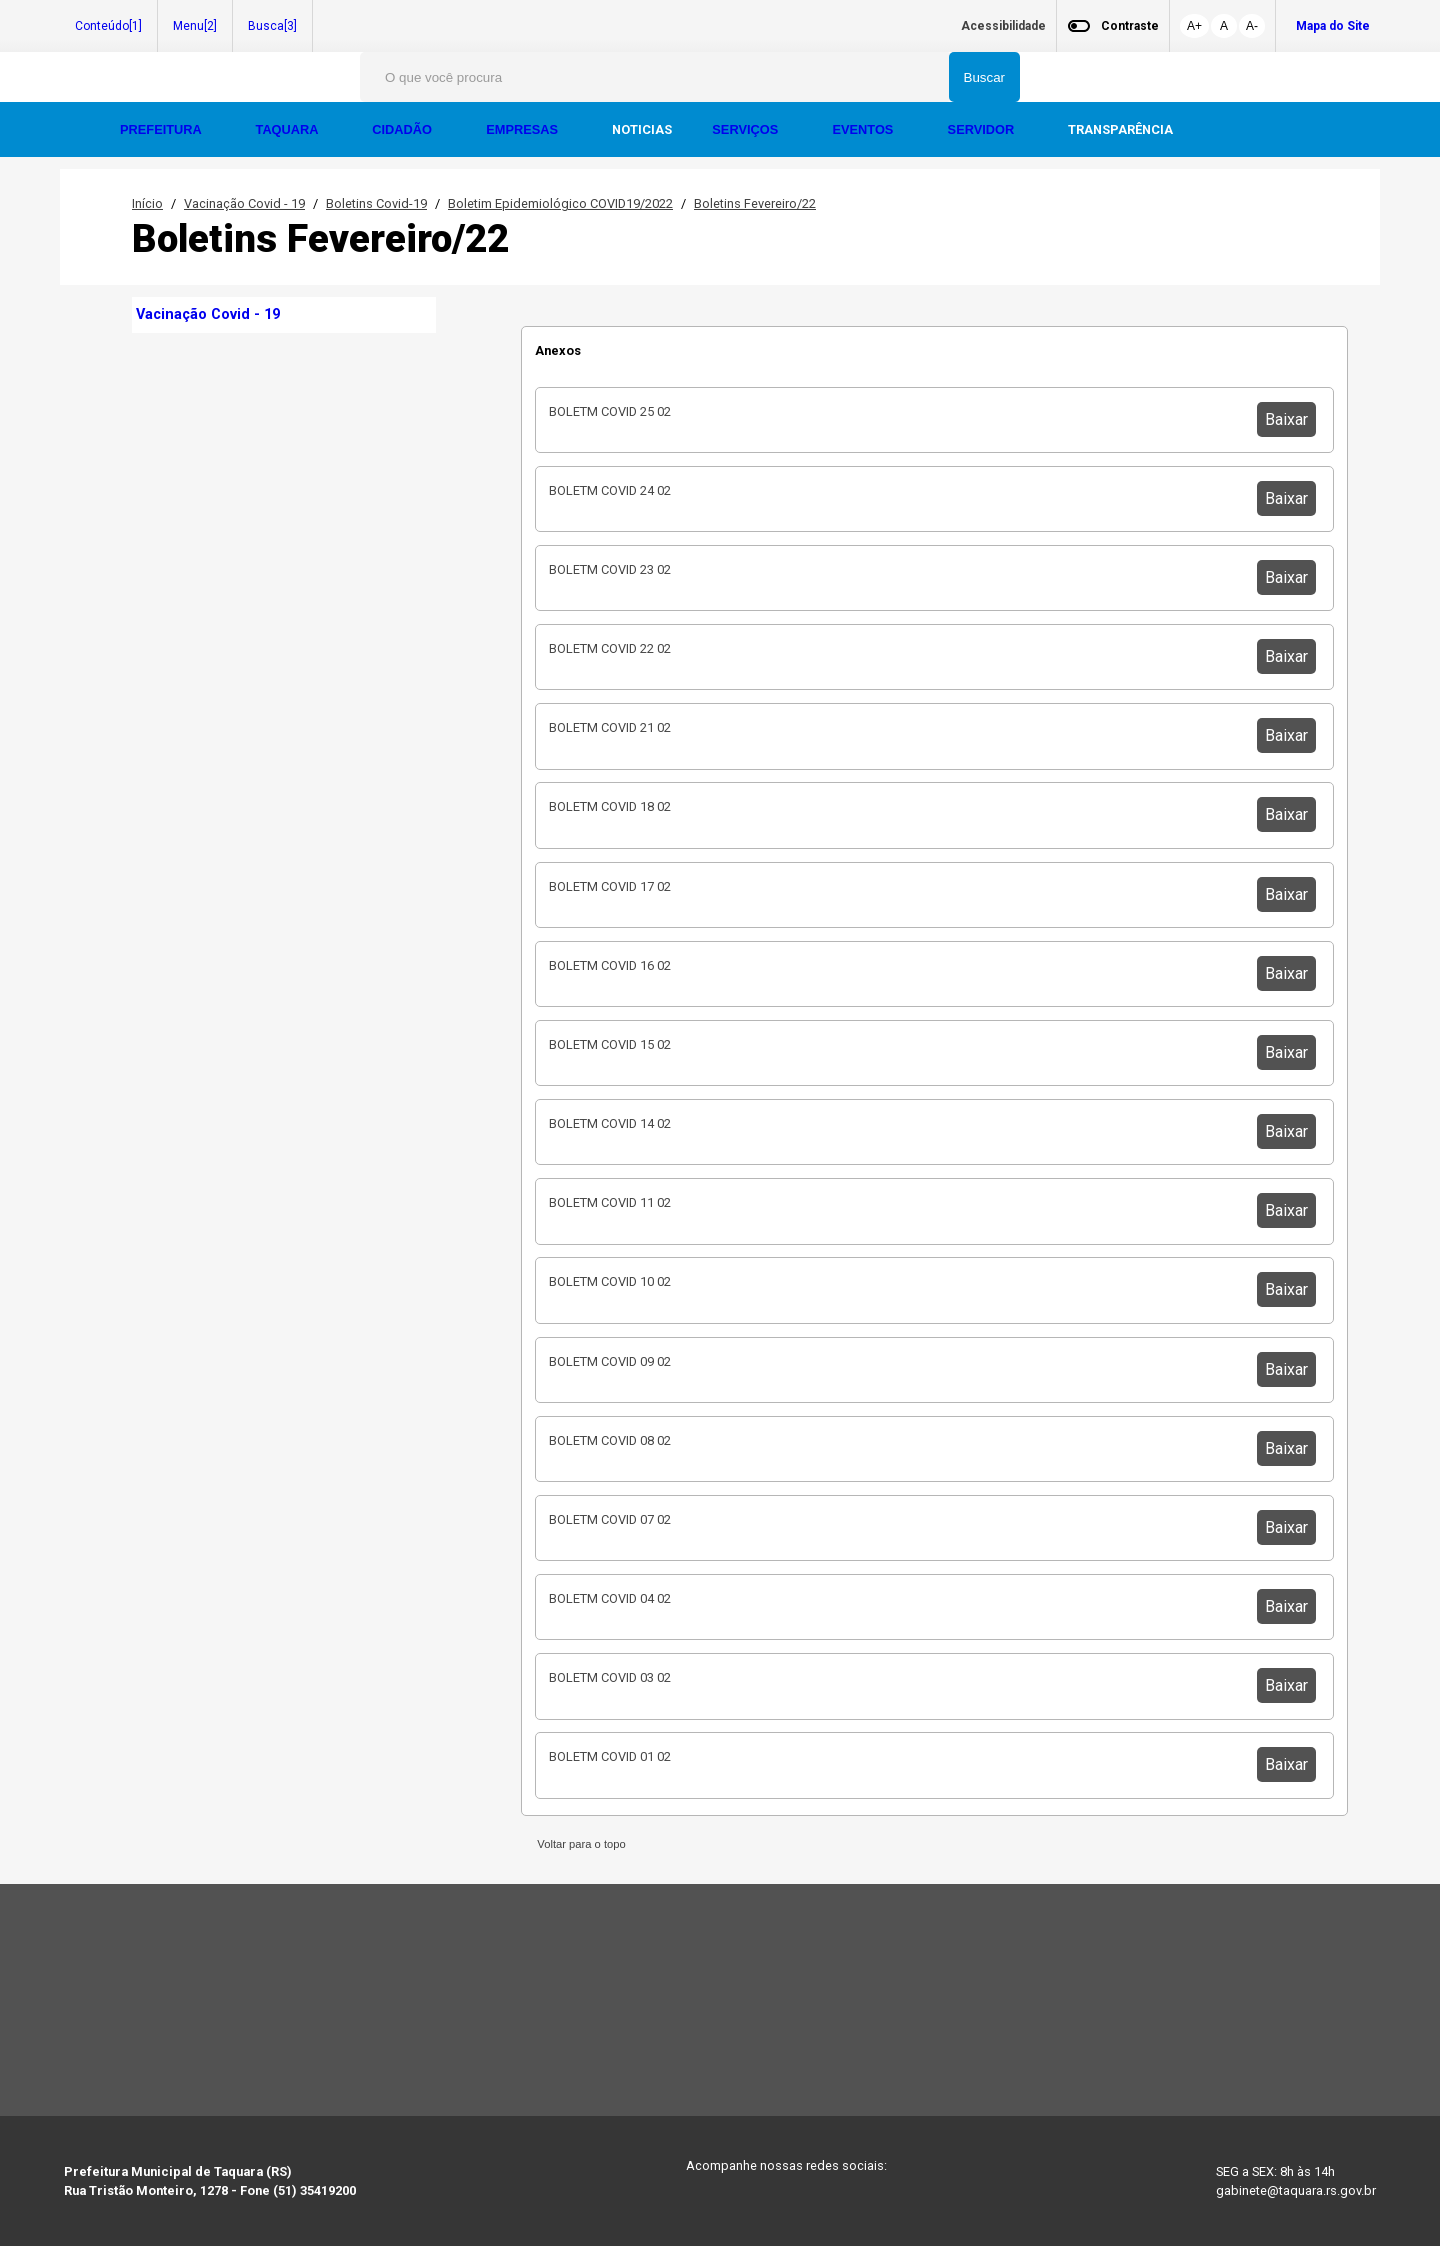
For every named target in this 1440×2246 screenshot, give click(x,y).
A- (1252, 26)
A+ (1194, 26)
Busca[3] (272, 26)
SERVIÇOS (746, 129)
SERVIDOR (983, 129)
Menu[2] (195, 26)
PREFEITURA (162, 129)
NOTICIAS (642, 129)
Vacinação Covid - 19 (244, 203)
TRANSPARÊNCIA (1120, 129)
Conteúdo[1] (108, 26)
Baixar (1286, 419)
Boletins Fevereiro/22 (755, 203)
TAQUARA (289, 129)
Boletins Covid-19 (376, 203)
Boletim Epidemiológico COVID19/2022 (560, 203)
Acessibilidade (1003, 26)
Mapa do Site (1333, 26)
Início (147, 203)
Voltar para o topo (578, 1844)
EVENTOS (864, 129)
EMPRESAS (523, 129)
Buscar (984, 77)
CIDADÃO (403, 129)
